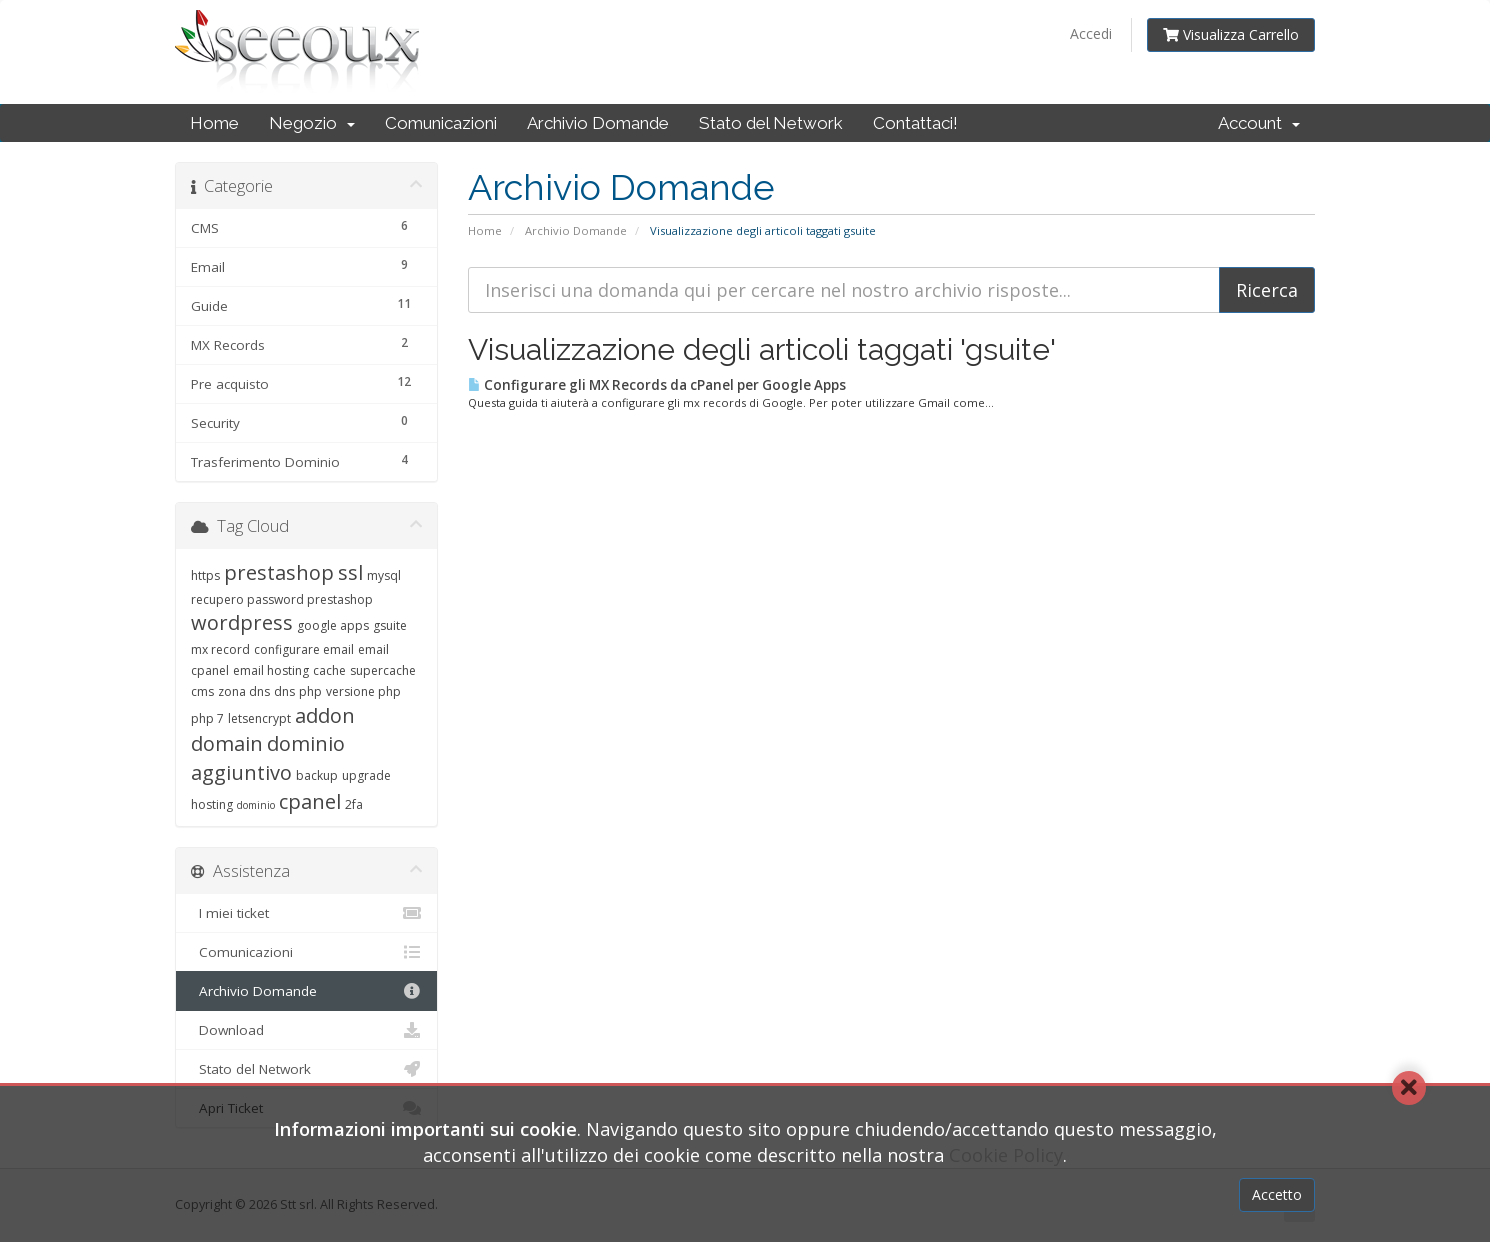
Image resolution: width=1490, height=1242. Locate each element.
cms (202, 691)
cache (329, 670)
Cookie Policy (1006, 1155)
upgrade (366, 775)
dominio (256, 805)
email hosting (271, 670)
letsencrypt (259, 718)
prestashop (279, 572)
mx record (220, 649)
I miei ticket (306, 913)
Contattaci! (915, 123)
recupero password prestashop (282, 599)
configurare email (304, 649)
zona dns (244, 691)
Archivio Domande (598, 123)
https (205, 575)
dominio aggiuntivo (268, 758)
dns (284, 691)
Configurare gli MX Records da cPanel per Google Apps (657, 385)
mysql (384, 575)
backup (317, 775)
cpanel (310, 801)
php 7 (207, 718)
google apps (333, 625)
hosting (212, 804)
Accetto (1277, 1194)
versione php (363, 691)
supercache (383, 670)
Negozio (312, 123)
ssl (350, 572)
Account (1259, 123)
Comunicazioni (441, 123)
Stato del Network (771, 123)
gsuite (390, 625)
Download (306, 1030)
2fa (354, 804)
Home (214, 123)
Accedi (1091, 33)
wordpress (242, 622)
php (310, 691)
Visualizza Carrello (1231, 34)
